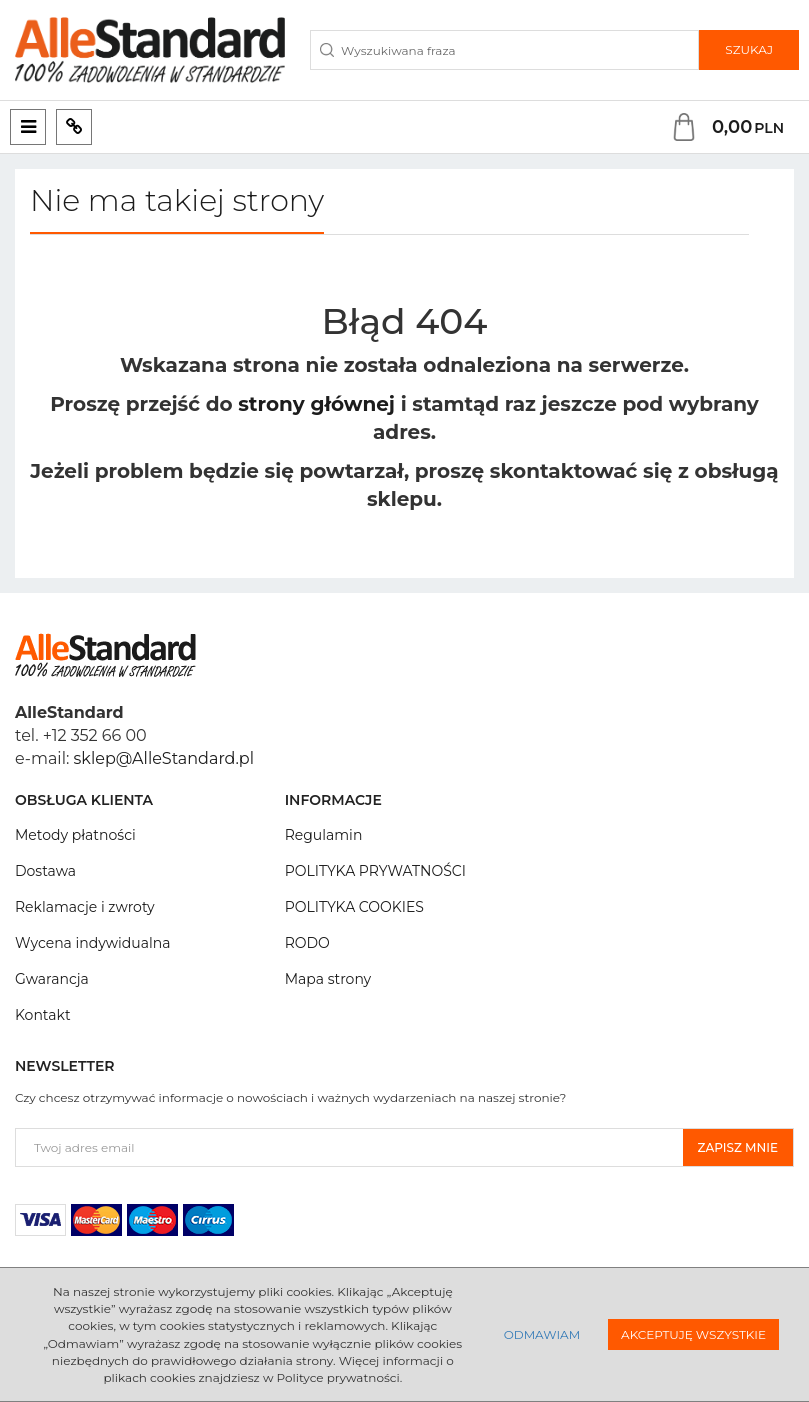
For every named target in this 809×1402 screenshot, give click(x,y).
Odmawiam (542, 1334)
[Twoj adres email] (349, 1147)
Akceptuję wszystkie (693, 1334)
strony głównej (316, 404)
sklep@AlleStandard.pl (164, 758)
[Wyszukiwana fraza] (504, 50)
